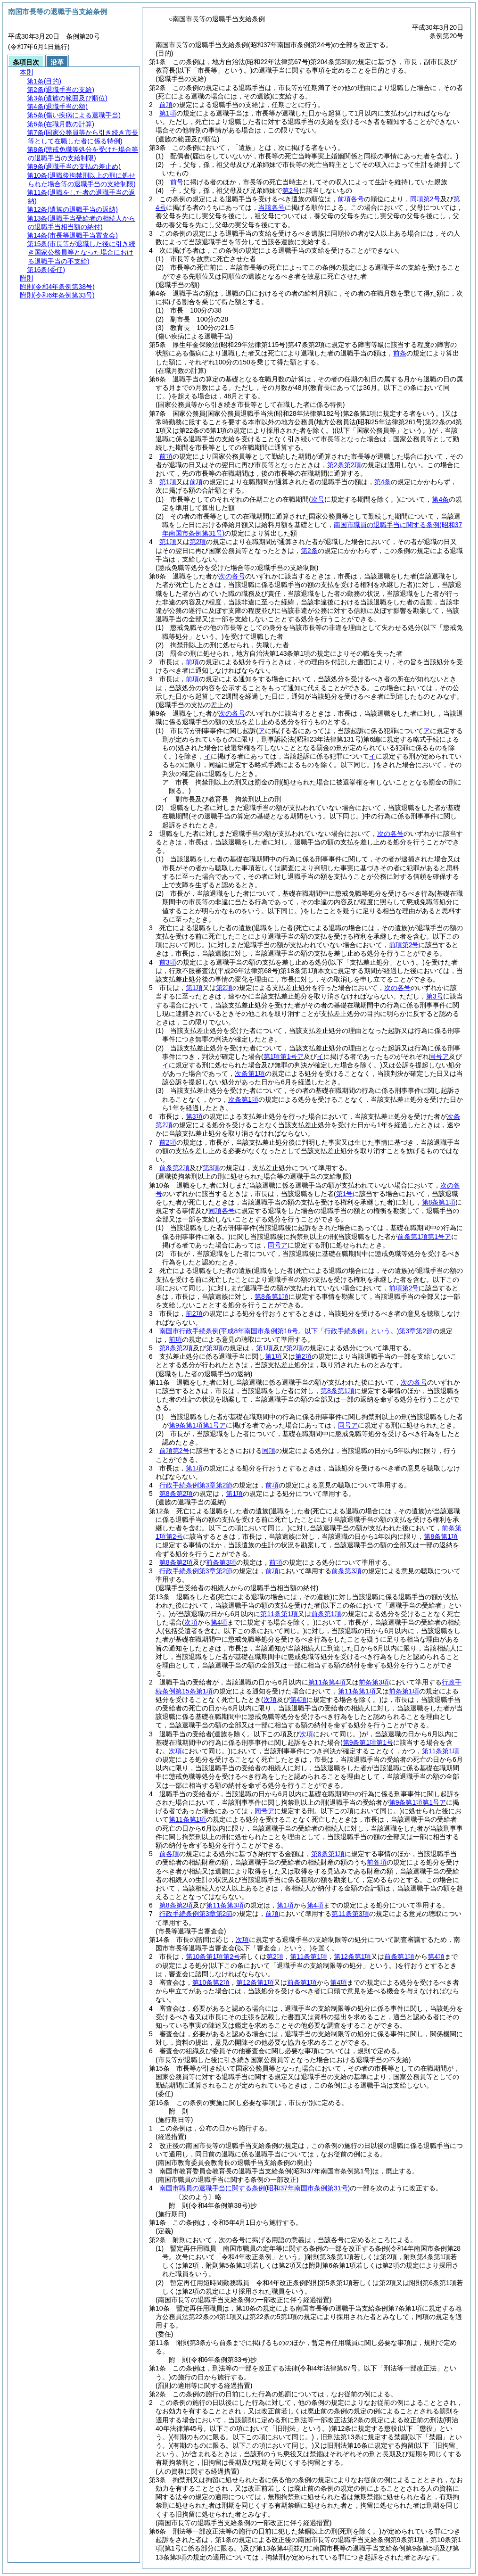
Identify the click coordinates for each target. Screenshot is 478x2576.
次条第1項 (250, 1073)
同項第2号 (425, 199)
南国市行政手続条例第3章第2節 (296, 1331)
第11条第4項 (327, 1682)
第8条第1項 (439, 1202)
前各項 (169, 1854)
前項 (166, 104)
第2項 (198, 541)
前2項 (167, 1142)
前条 (399, 353)
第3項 (194, 1116)
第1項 (167, 113)
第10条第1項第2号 (213, 1956)
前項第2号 (404, 945)
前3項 (167, 962)
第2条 (309, 550)
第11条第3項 (224, 1905)
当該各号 (271, 207)
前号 (176, 182)
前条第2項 (174, 1168)
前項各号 (351, 199)
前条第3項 (221, 1562)
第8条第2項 (176, 1348)
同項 (268, 1450)
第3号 (434, 996)
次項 (242, 1939)
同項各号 (221, 1210)
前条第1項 (326, 1614)
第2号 (290, 190)
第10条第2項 (211, 1982)
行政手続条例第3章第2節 (196, 1485)
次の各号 (232, 576)
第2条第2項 (344, 465)
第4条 (382, 482)
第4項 (315, 1905)
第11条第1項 (278, 1614)
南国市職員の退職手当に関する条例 (254, 2188)
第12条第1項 (352, 1956)
